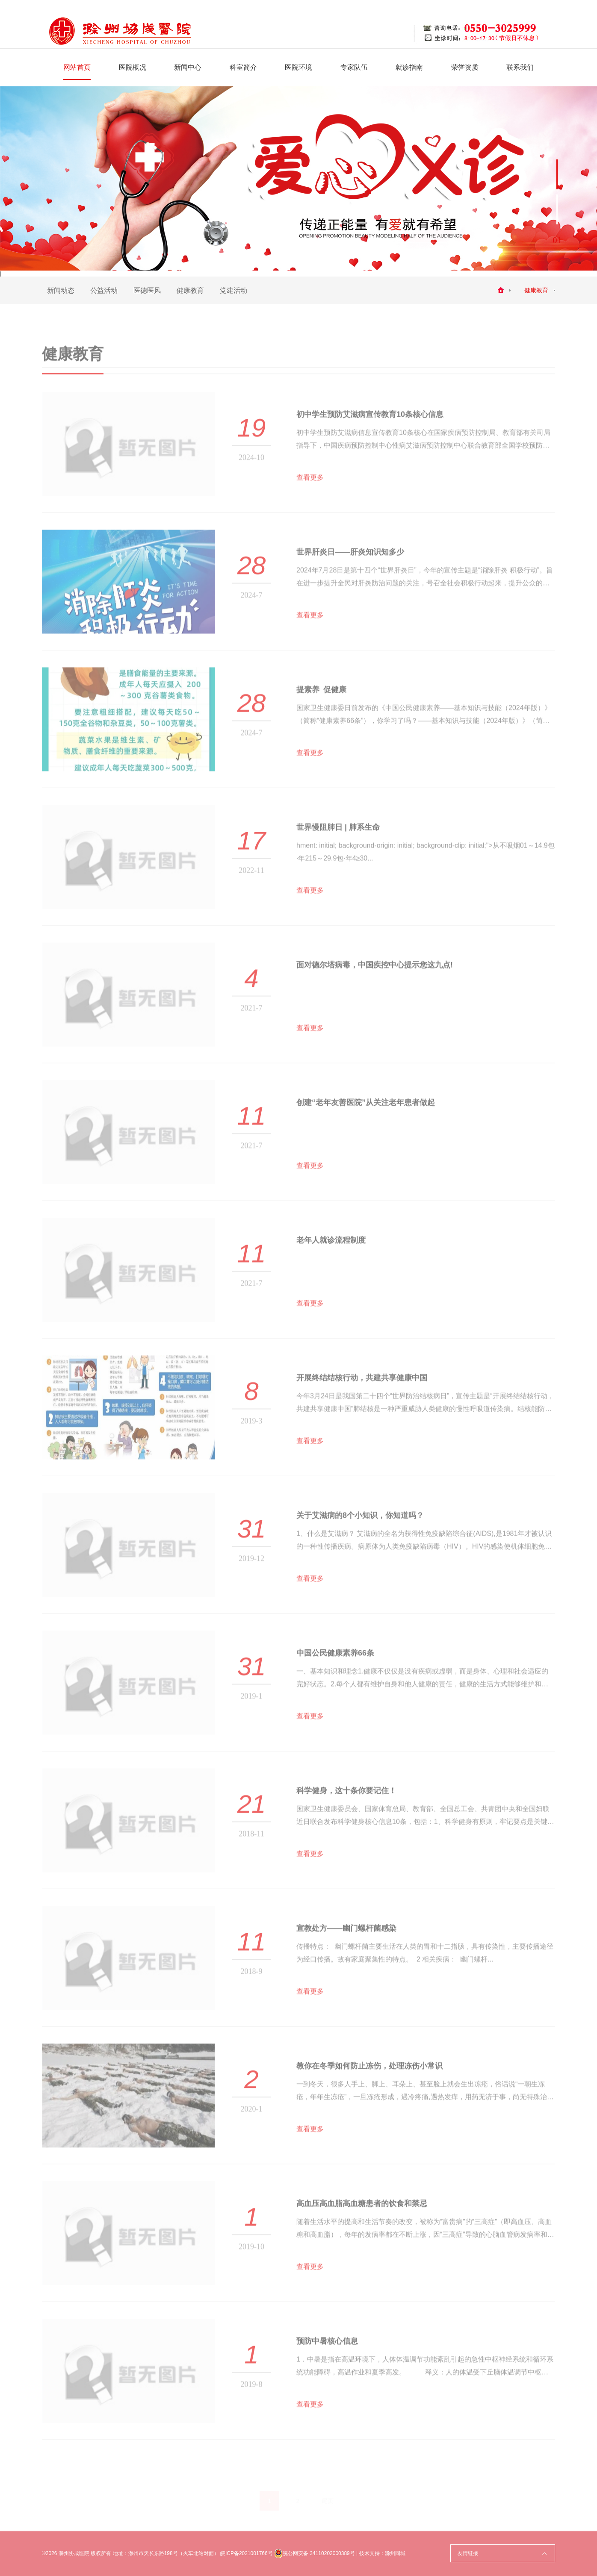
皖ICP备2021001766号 (246, 2553)
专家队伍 (354, 67)
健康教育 (190, 290)
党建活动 (233, 290)
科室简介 (243, 67)
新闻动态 (60, 290)
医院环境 (298, 67)
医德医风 (147, 290)
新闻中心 (187, 67)
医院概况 (132, 67)
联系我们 (520, 67)
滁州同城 (395, 2553)
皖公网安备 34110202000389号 (314, 2553)
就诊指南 (409, 67)
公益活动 (104, 290)
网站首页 (77, 67)
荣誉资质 (465, 67)
